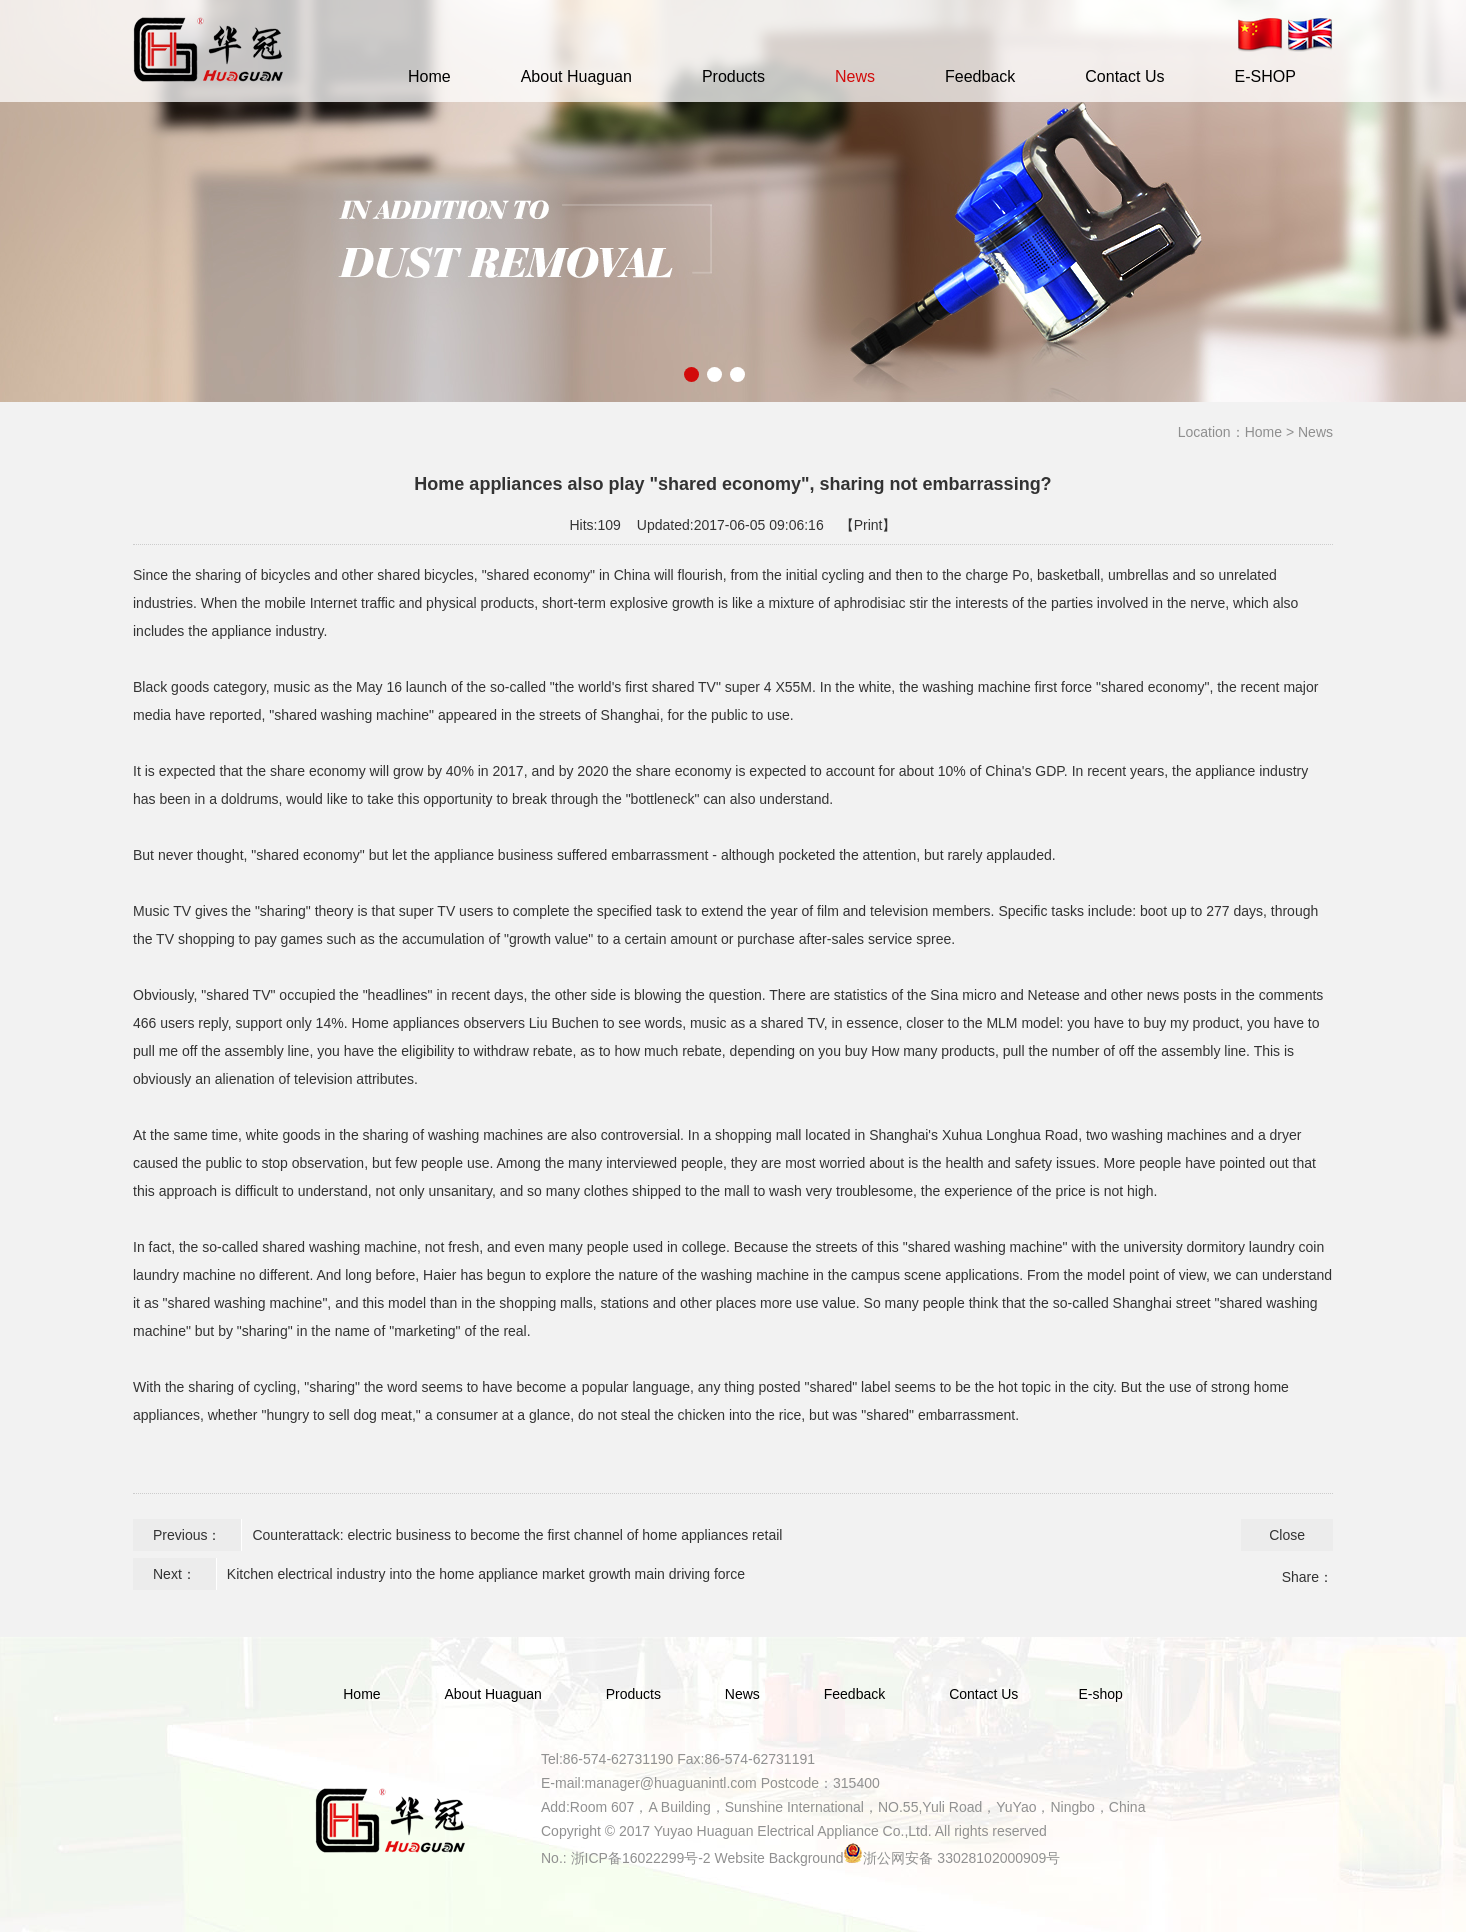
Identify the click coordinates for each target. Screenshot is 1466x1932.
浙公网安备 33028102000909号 (961, 1858)
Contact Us (1124, 76)
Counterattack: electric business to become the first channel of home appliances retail (517, 1535)
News (855, 76)
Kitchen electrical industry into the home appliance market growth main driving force (486, 1574)
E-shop (1100, 1694)
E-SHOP (1264, 76)
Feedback (980, 76)
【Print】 (868, 525)
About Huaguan (576, 76)
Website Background (779, 1858)
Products (733, 76)
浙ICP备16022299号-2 (641, 1858)
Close (1287, 1535)
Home (429, 76)
